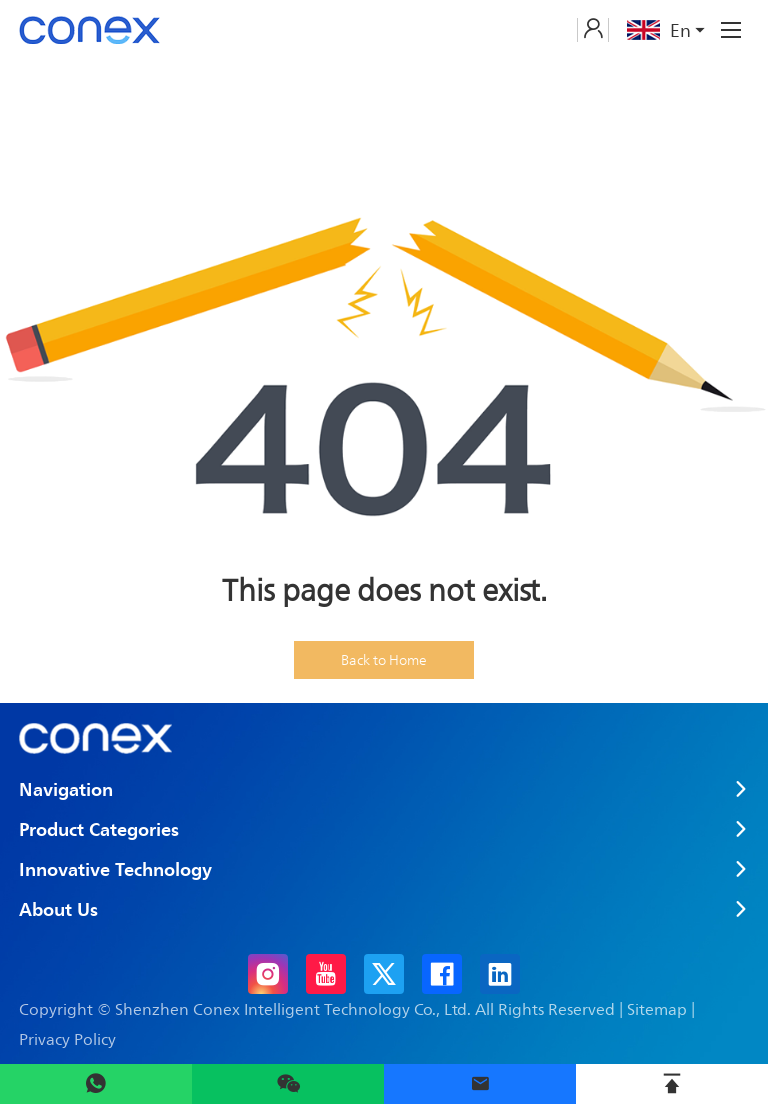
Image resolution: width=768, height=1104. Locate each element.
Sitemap (657, 1009)
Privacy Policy (67, 1039)
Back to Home (384, 659)
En (668, 30)
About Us (58, 909)
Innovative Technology (115, 869)
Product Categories (99, 829)
